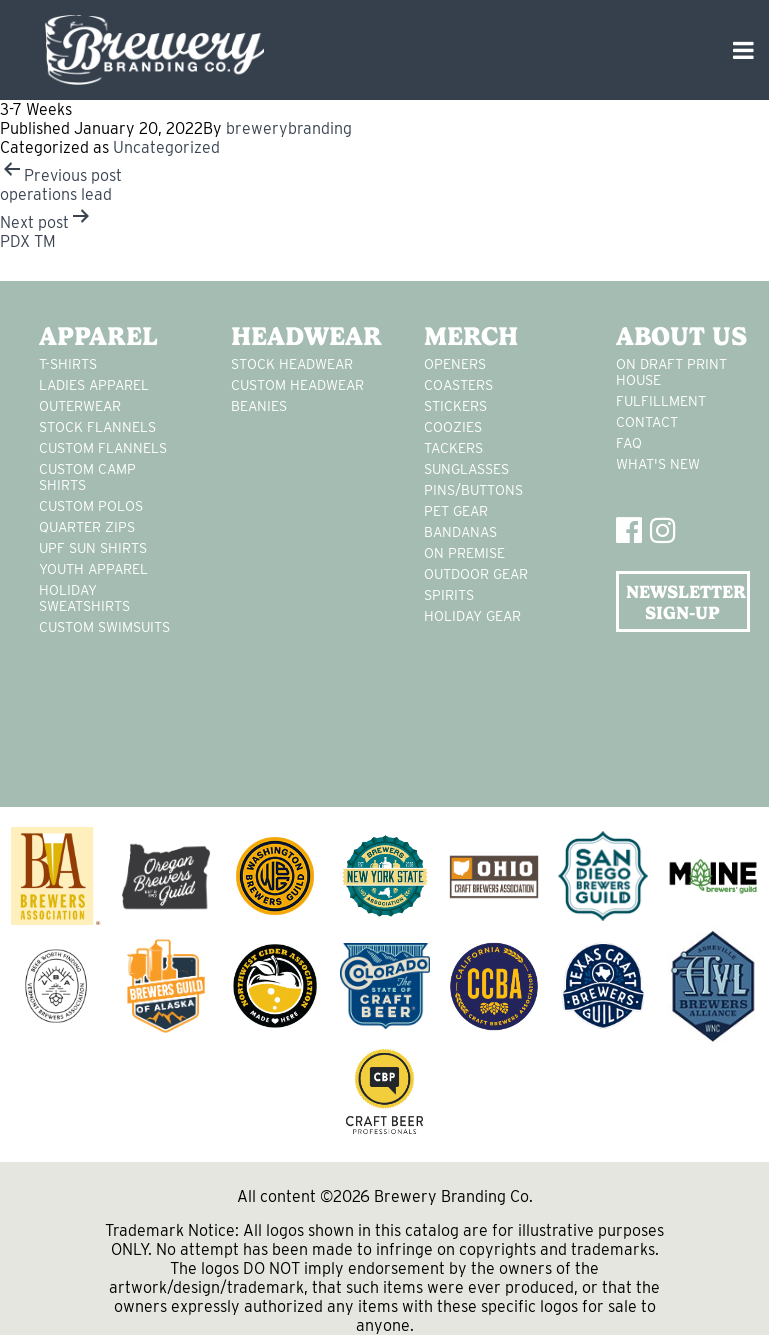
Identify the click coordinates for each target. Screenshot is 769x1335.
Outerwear (80, 406)
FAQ (629, 443)
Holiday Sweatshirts (84, 598)
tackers (453, 448)
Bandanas (460, 532)
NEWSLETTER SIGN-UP (686, 602)
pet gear (456, 511)
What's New (658, 464)
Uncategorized (166, 147)
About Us (681, 336)
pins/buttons (473, 490)
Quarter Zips (87, 527)
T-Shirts (68, 364)
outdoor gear (476, 574)
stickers (455, 406)
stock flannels (97, 427)
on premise (464, 553)
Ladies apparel (94, 385)
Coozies (453, 427)
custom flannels (103, 448)
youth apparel (93, 569)
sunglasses (466, 469)
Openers (455, 364)
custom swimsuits (104, 627)
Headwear (298, 336)
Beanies (259, 406)
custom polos (91, 506)
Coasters (458, 385)
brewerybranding (289, 128)
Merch (471, 336)
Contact (647, 422)
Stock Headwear (292, 364)
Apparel (98, 336)
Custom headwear (297, 385)
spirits (449, 595)
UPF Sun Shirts (93, 548)
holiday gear (472, 616)
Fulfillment (661, 401)
